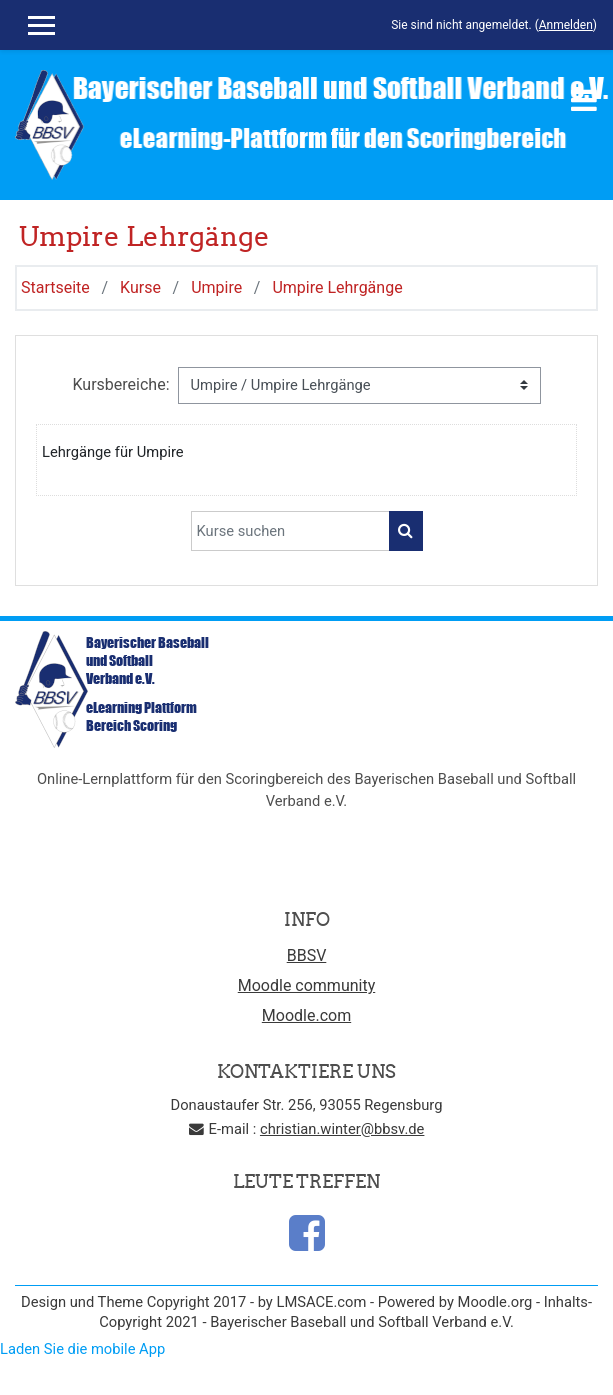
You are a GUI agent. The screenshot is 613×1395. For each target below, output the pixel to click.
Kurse (140, 287)
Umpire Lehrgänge (337, 287)
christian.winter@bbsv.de (342, 1129)
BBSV (307, 955)
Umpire (216, 287)
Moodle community (307, 985)
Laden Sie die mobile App (82, 1349)
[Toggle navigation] (584, 100)
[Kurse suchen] (290, 531)
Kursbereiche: (120, 384)
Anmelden (566, 25)
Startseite (55, 287)
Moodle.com (306, 1015)
